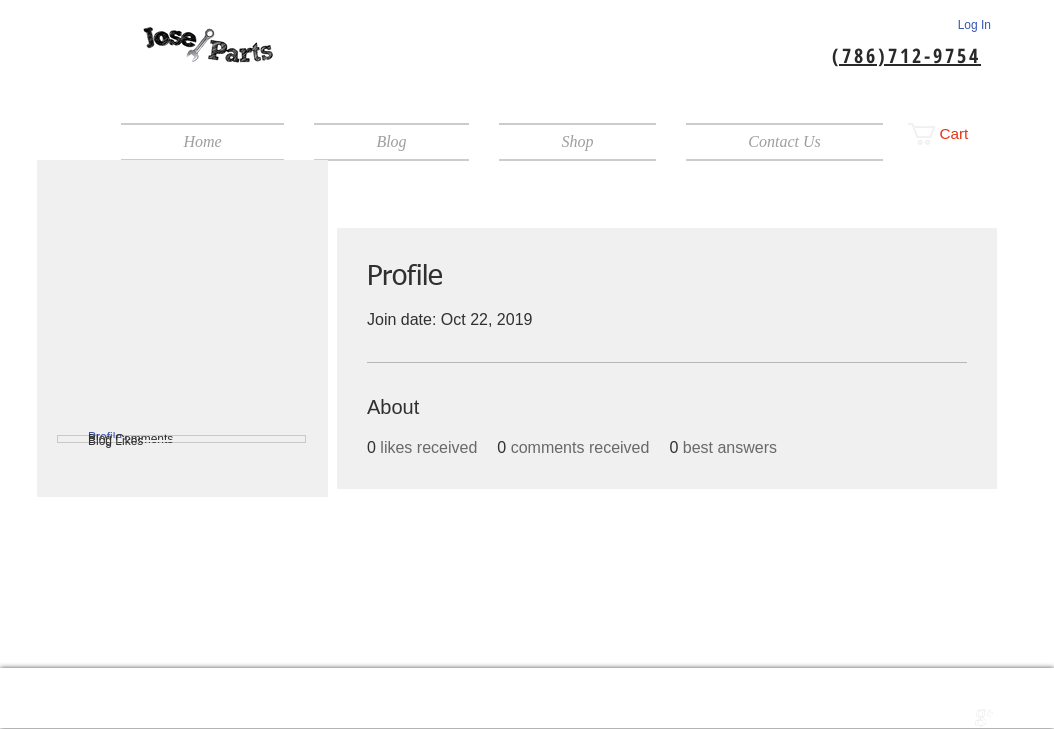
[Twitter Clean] (963, 718)
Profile (105, 437)
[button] (949, 134)
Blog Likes (115, 441)
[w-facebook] (942, 718)
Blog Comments (130, 439)
